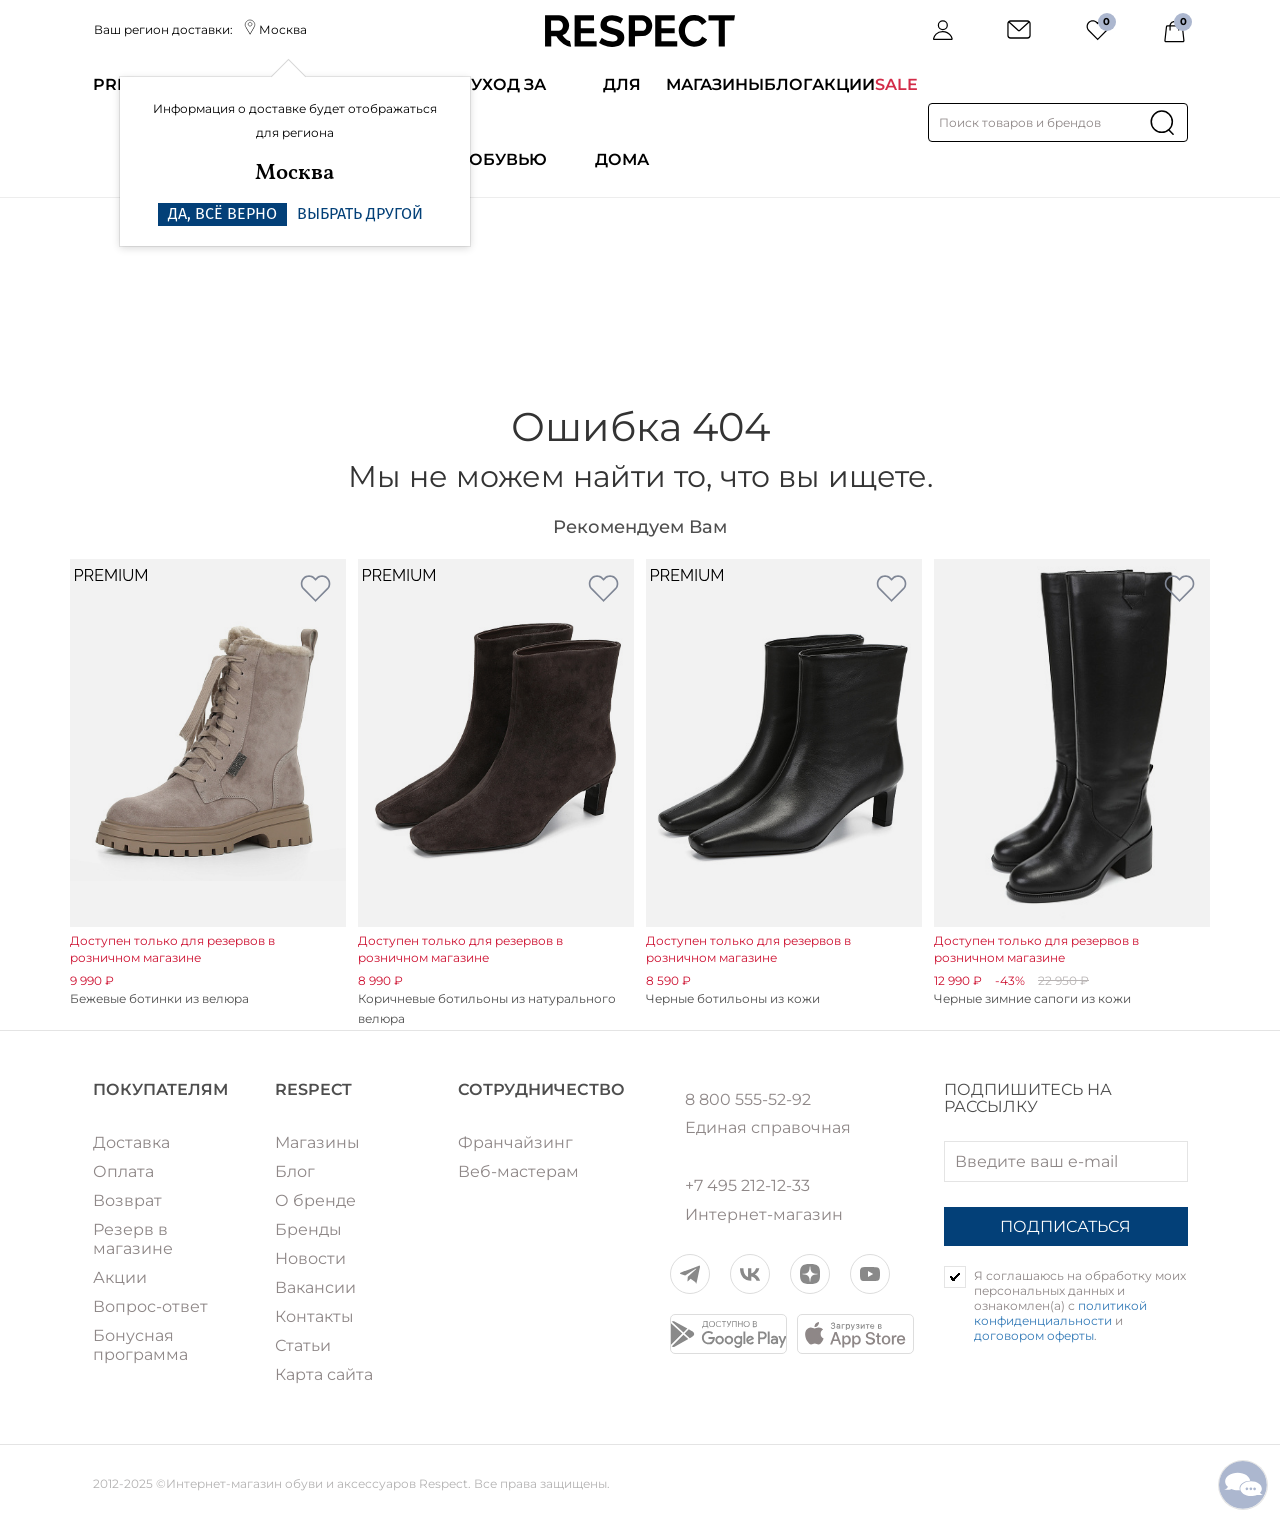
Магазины (715, 84)
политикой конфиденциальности (1060, 1313)
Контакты (314, 1316)
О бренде (315, 1200)
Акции (843, 84)
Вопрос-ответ (150, 1306)
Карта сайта (324, 1374)
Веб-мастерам (518, 1171)
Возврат (127, 1200)
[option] (208, 783)
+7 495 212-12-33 (747, 1186)
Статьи (303, 1345)
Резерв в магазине (133, 1239)
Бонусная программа (140, 1345)
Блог (788, 84)
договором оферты (1034, 1335)
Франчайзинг (515, 1142)
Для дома (622, 122)
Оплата (123, 1171)
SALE (896, 84)
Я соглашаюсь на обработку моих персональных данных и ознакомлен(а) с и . (1080, 1305)
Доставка (131, 1142)
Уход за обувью (508, 122)
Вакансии (315, 1287)
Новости (310, 1258)
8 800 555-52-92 (748, 1100)
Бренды (308, 1229)
